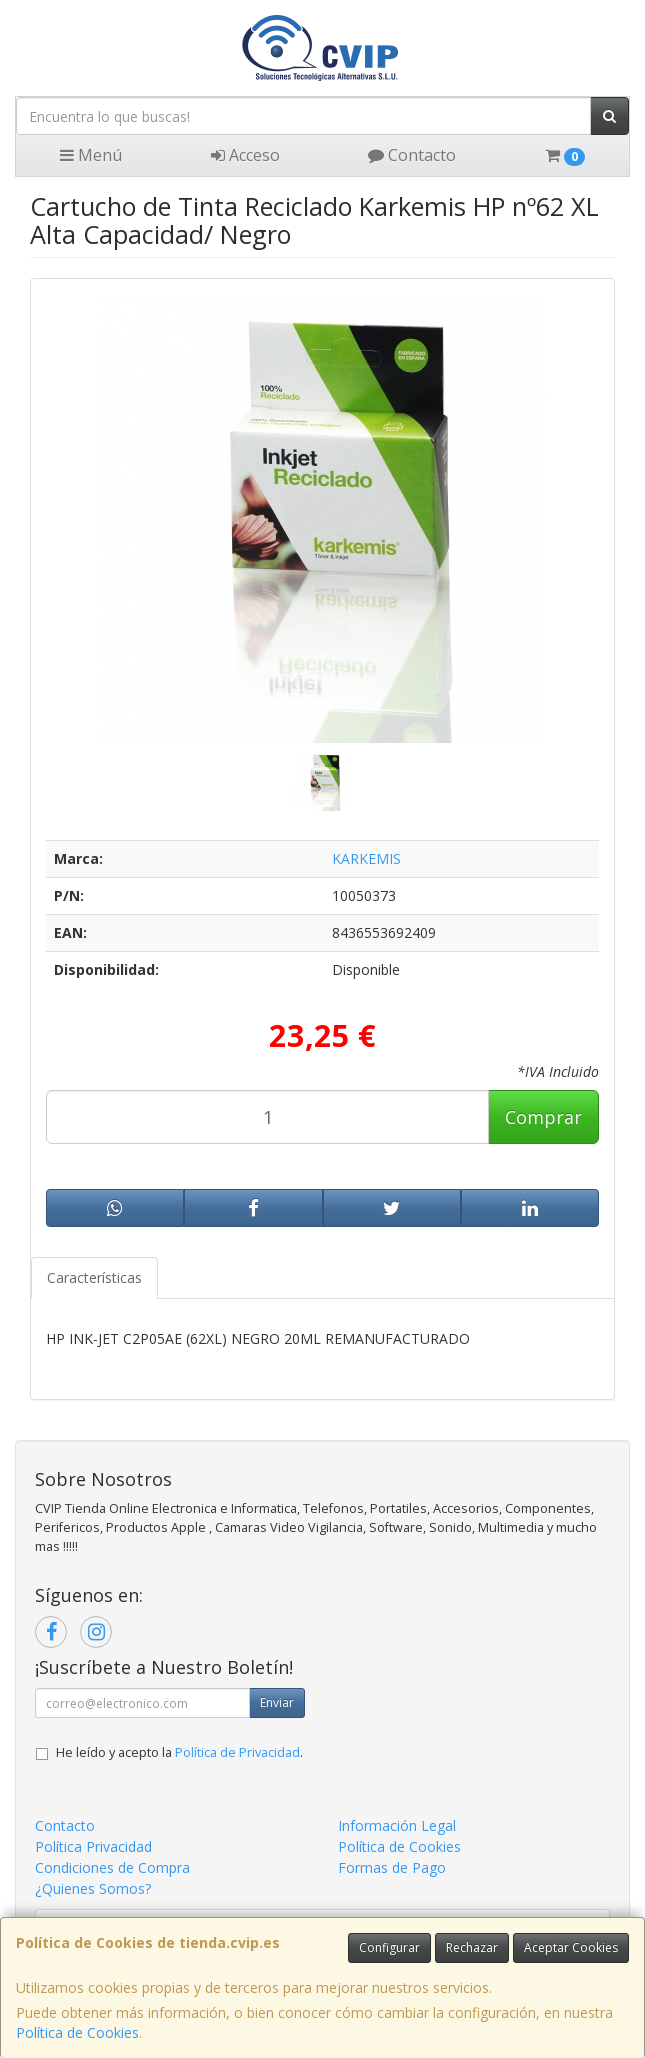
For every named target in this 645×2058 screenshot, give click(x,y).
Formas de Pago (392, 1867)
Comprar (543, 1117)
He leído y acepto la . (179, 1752)
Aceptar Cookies (571, 1947)
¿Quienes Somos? (93, 1888)
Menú (91, 155)
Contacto (412, 155)
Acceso (245, 155)
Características (94, 1277)
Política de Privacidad (237, 1752)
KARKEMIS (366, 858)
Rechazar (472, 1947)
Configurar (389, 1947)
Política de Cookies (77, 2032)
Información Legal (397, 1825)
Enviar (277, 1702)
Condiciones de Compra (112, 1867)
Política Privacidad (93, 1846)
